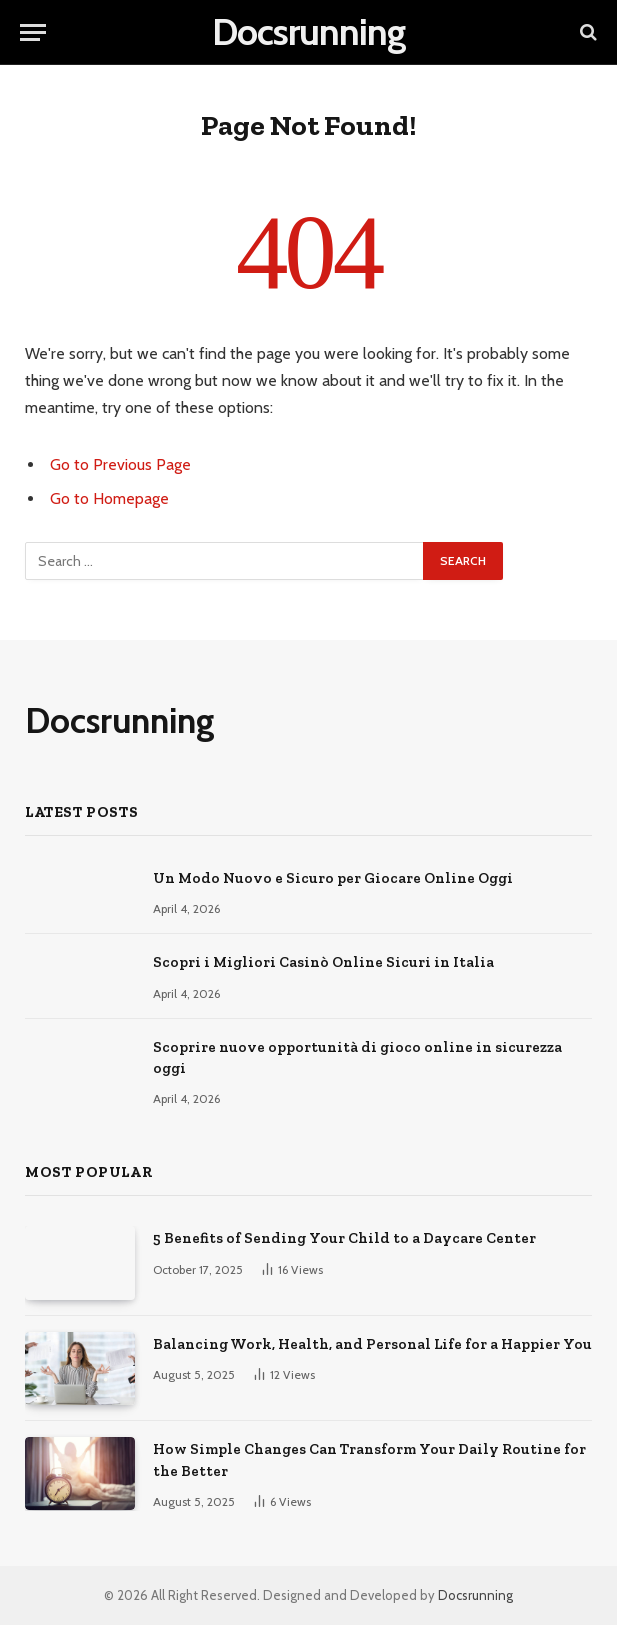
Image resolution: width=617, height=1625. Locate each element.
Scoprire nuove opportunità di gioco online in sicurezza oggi (357, 1057)
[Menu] (33, 32)
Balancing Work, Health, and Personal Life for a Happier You (372, 1344)
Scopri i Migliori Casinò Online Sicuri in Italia (323, 962)
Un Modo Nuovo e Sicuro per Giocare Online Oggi (333, 878)
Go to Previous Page (120, 464)
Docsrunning (475, 1595)
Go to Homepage (109, 498)
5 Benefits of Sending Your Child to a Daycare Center (344, 1238)
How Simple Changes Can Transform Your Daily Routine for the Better (369, 1459)
